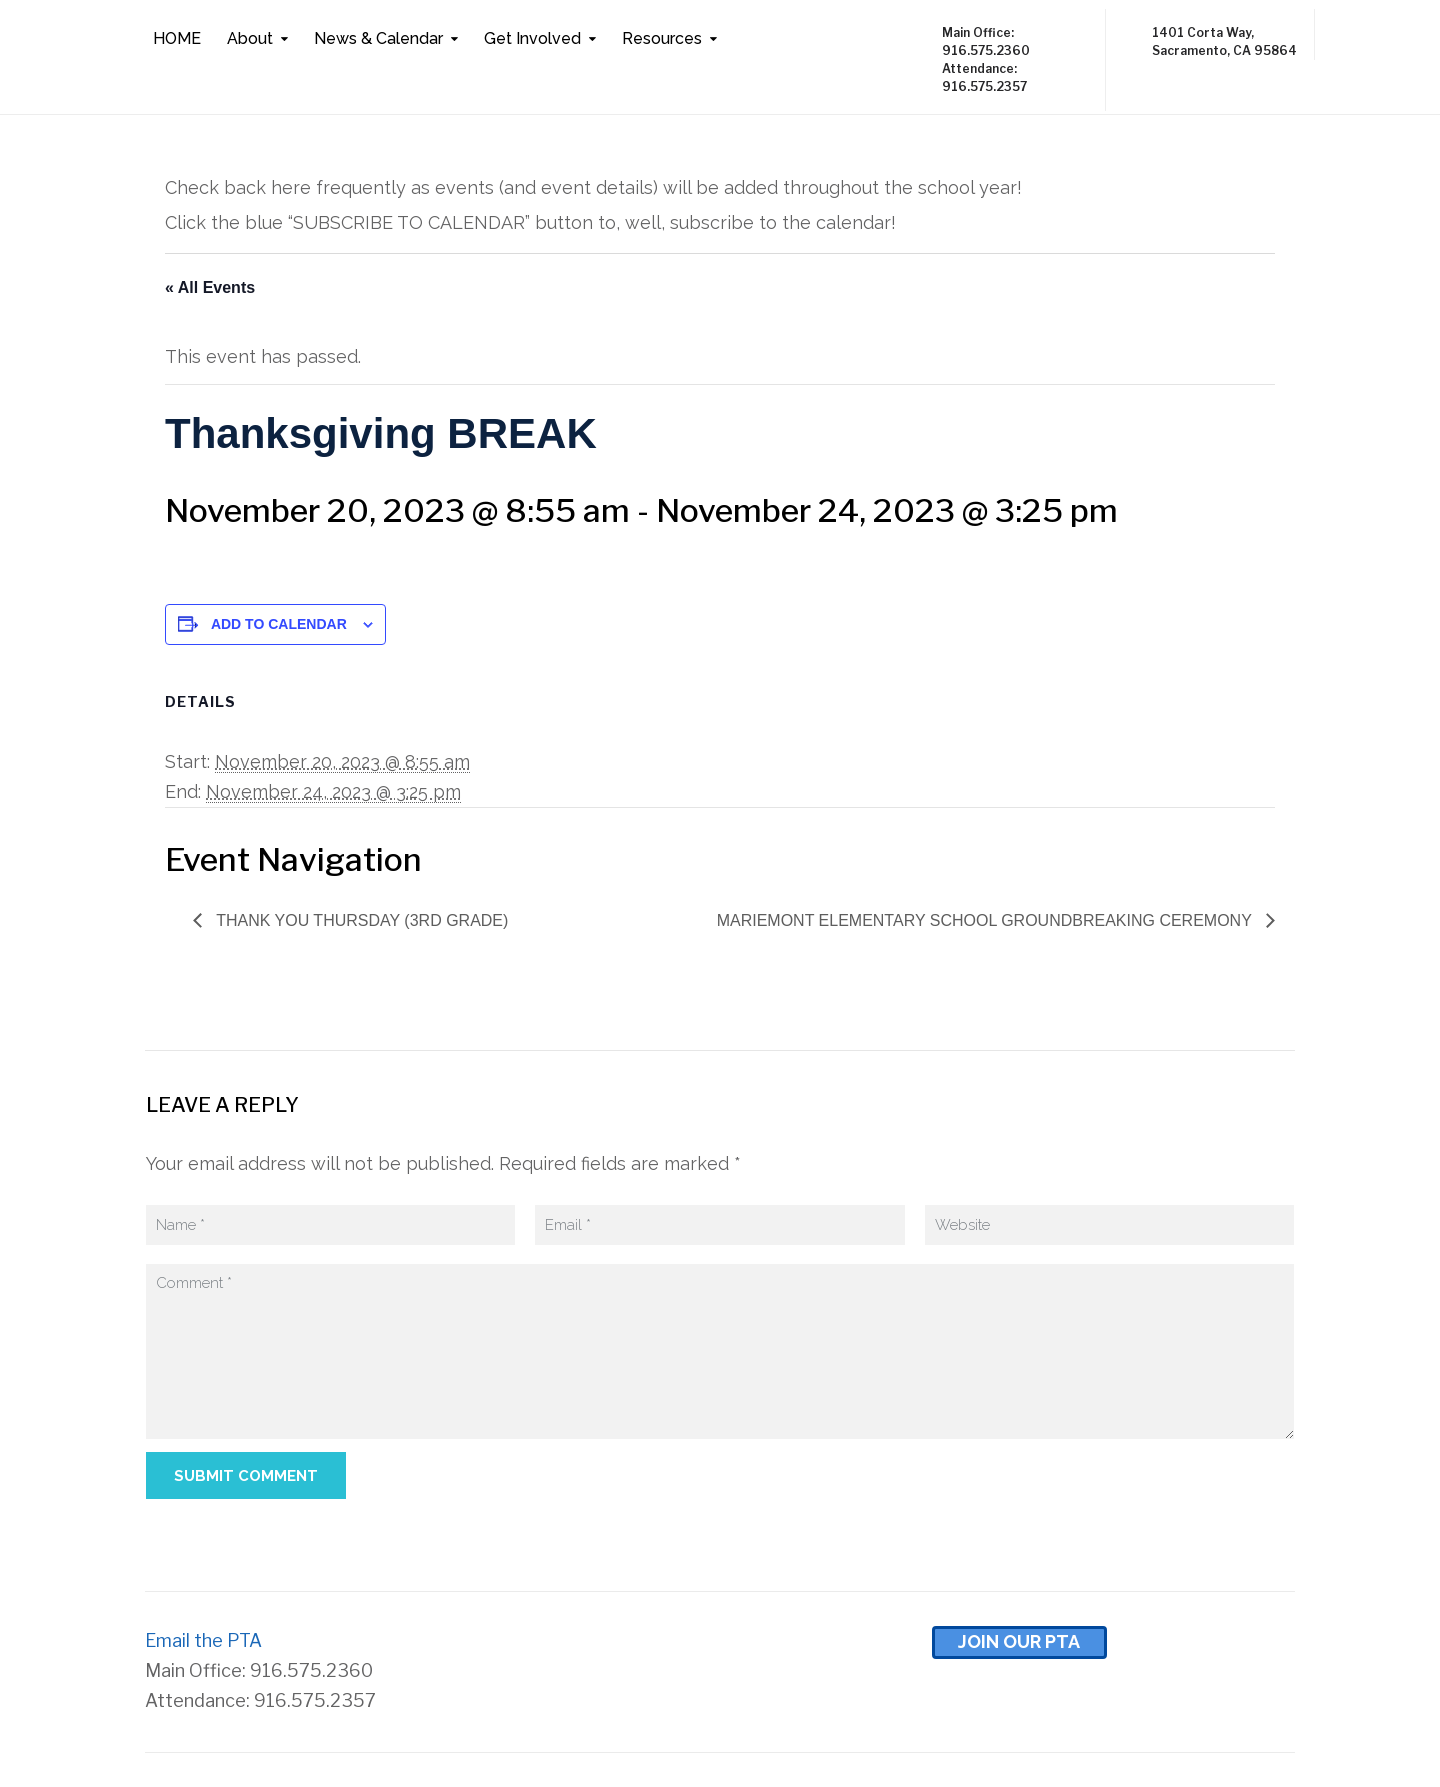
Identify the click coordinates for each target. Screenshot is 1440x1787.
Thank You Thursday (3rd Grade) (360, 920)
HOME (177, 38)
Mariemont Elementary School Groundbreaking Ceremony (986, 920)
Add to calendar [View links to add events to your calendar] (279, 624)
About (250, 38)
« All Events (210, 287)
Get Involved (532, 38)
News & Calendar (378, 38)
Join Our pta (1019, 1641)
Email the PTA (203, 1640)
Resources (662, 38)
